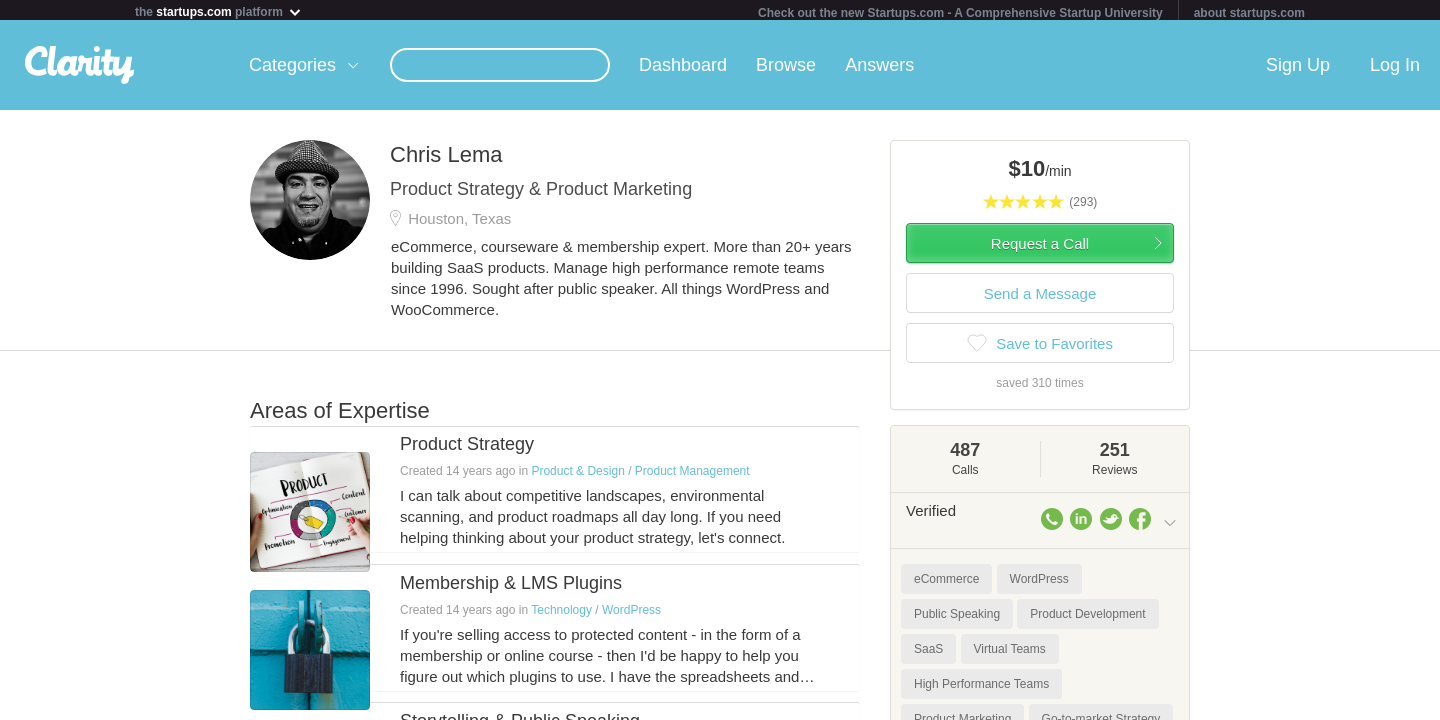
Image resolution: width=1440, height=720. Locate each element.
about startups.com (1249, 13)
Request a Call (1040, 247)
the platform (219, 11)
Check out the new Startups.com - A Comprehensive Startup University (960, 13)
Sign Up (1298, 69)
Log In (1395, 69)
